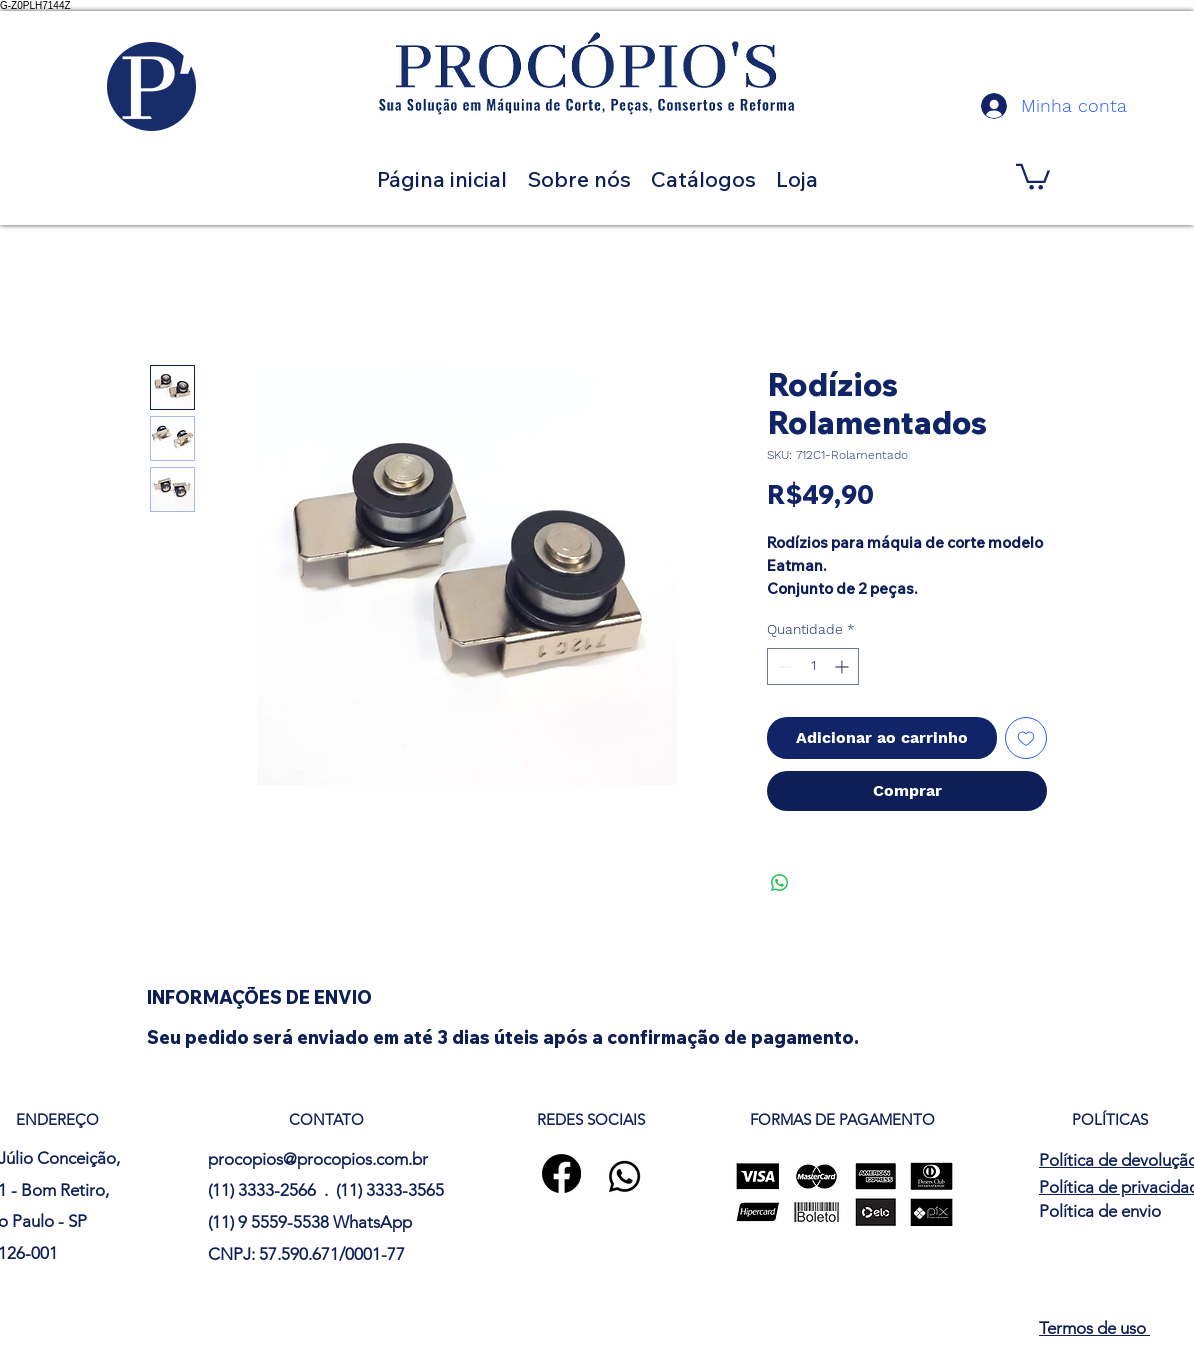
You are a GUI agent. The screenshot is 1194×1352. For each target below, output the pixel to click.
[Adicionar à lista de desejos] (1026, 738)
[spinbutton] (813, 666)
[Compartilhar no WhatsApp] (780, 883)
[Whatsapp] (624, 1176)
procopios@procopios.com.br (318, 1159)
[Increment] (843, 666)
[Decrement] (782, 666)
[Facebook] (561, 1173)
